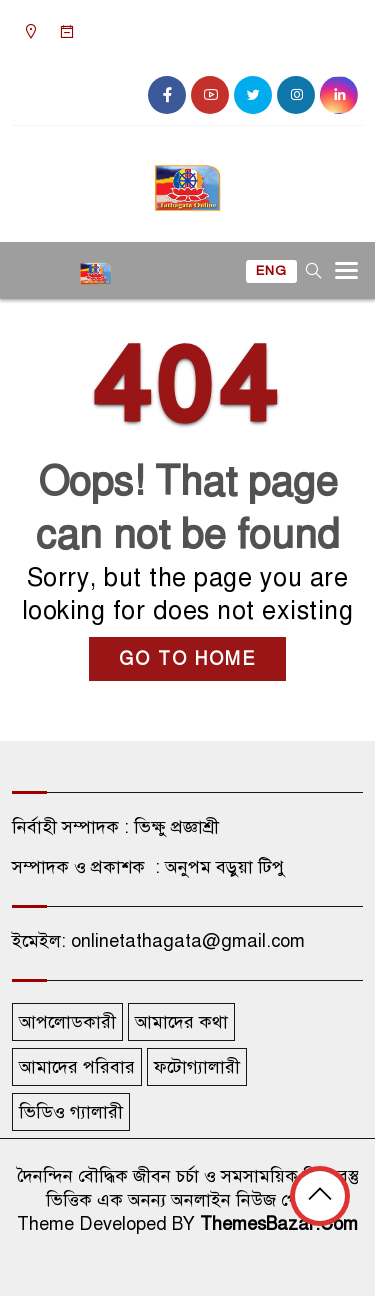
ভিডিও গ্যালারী (71, 1112)
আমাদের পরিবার (77, 1067)
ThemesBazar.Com (279, 1224)
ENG (271, 271)
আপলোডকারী (67, 1022)
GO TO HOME (187, 659)
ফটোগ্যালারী (197, 1067)
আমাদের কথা (181, 1022)
